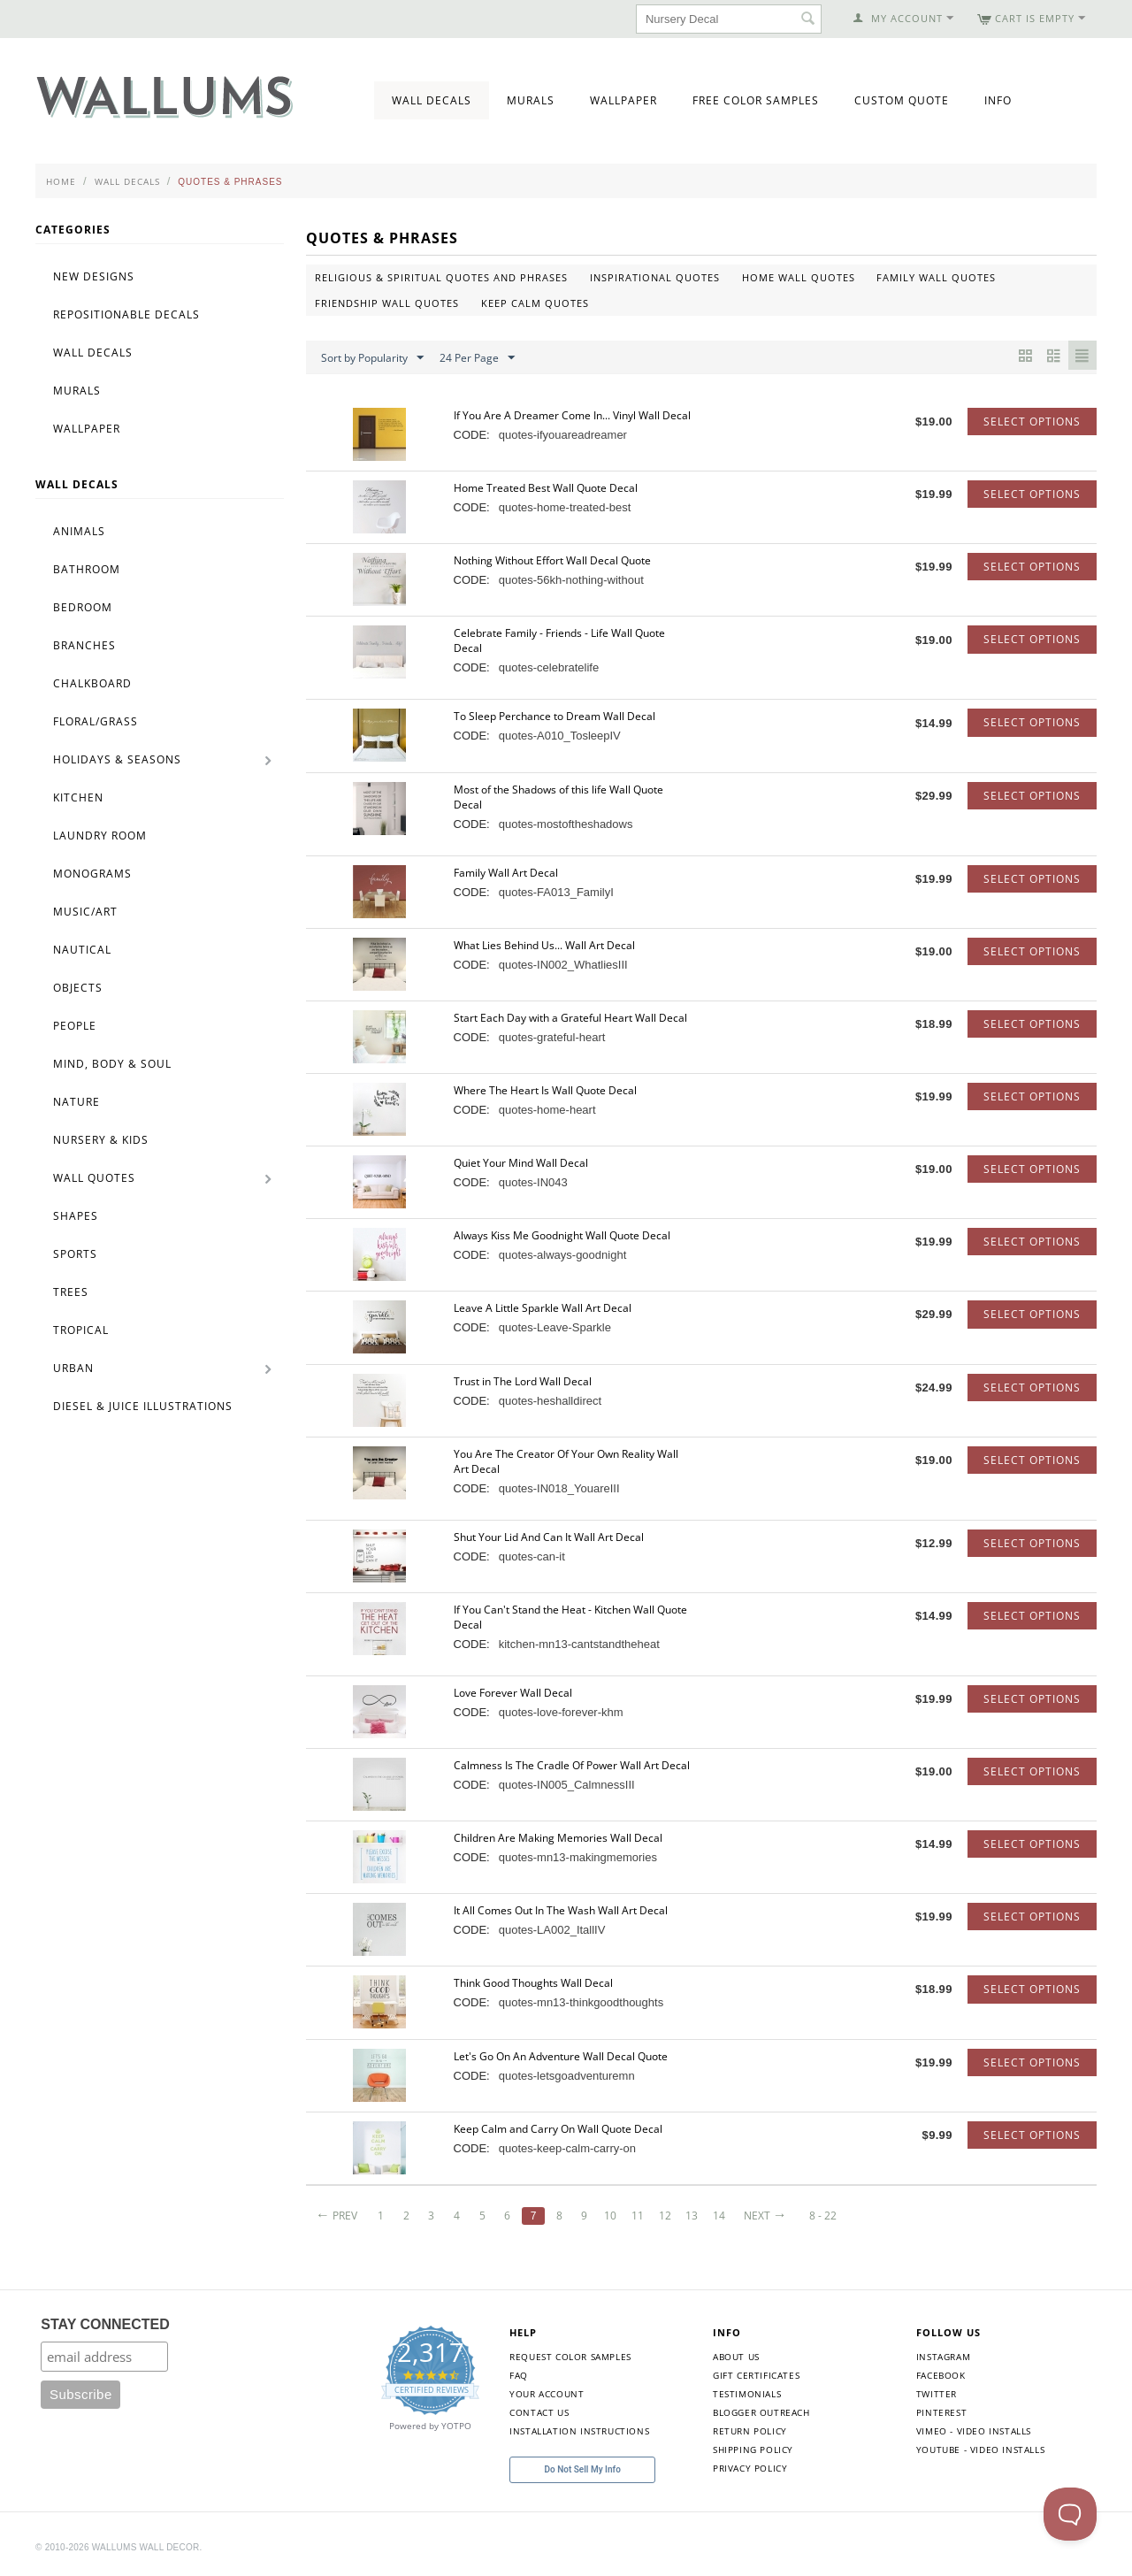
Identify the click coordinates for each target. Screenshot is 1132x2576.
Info (998, 100)
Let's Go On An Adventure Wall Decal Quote (561, 2056)
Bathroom (86, 569)
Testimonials (747, 2394)
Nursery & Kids (101, 1139)
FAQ (518, 2375)
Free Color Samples (755, 100)
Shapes (75, 1215)
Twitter (936, 2394)
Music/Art (85, 911)
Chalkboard (92, 683)
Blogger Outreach (761, 2412)
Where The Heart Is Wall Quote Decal (545, 1090)
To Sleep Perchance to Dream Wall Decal (554, 716)
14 (730, 2215)
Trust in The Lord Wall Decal (523, 1381)
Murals (531, 100)
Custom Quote (901, 100)
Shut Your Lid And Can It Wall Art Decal (549, 1537)
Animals (79, 531)
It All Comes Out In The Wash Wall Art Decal (561, 1910)
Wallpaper (623, 100)
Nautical (82, 949)
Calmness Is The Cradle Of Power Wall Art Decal (572, 1765)
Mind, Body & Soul (112, 1063)
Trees (70, 1292)
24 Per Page (477, 358)
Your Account (546, 2394)
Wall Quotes (94, 1177)
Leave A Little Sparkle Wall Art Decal (542, 1307)
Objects (78, 987)
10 (619, 2215)
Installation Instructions (579, 2431)
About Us (736, 2356)
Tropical (81, 1330)
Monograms (92, 873)
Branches (84, 645)
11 (646, 2215)
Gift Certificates (756, 2375)
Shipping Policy (753, 2449)
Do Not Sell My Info (583, 2469)
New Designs (93, 276)
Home (61, 181)
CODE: (472, 434)
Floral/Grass (95, 721)
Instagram (943, 2356)
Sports (75, 1253)
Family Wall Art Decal (506, 872)
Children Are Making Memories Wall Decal (558, 1837)
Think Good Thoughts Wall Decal (533, 1982)
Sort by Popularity (372, 358)
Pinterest (941, 2412)
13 (703, 2215)
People (74, 1025)
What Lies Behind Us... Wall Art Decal (544, 945)
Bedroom (82, 607)
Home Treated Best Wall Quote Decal (546, 487)
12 (675, 2215)
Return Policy (750, 2431)
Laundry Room (100, 835)
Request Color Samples (570, 2356)
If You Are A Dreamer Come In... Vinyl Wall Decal (572, 415)
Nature (76, 1101)
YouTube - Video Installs (980, 2449)
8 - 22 (835, 2215)
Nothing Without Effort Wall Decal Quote (552, 560)
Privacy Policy (750, 2468)
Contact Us (539, 2412)
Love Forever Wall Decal (513, 1692)
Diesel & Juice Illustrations (143, 1406)
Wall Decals (431, 100)
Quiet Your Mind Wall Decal (521, 1162)
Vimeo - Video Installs (973, 2431)
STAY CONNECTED (105, 2324)
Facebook (941, 2375)
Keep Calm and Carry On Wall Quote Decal (558, 2128)
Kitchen (78, 797)
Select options (1032, 421)
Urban (73, 1368)
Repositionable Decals (126, 314)
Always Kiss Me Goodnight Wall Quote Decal (562, 1235)
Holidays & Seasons (117, 759)
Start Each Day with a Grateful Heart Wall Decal (570, 1017)
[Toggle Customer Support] (1070, 2514)
